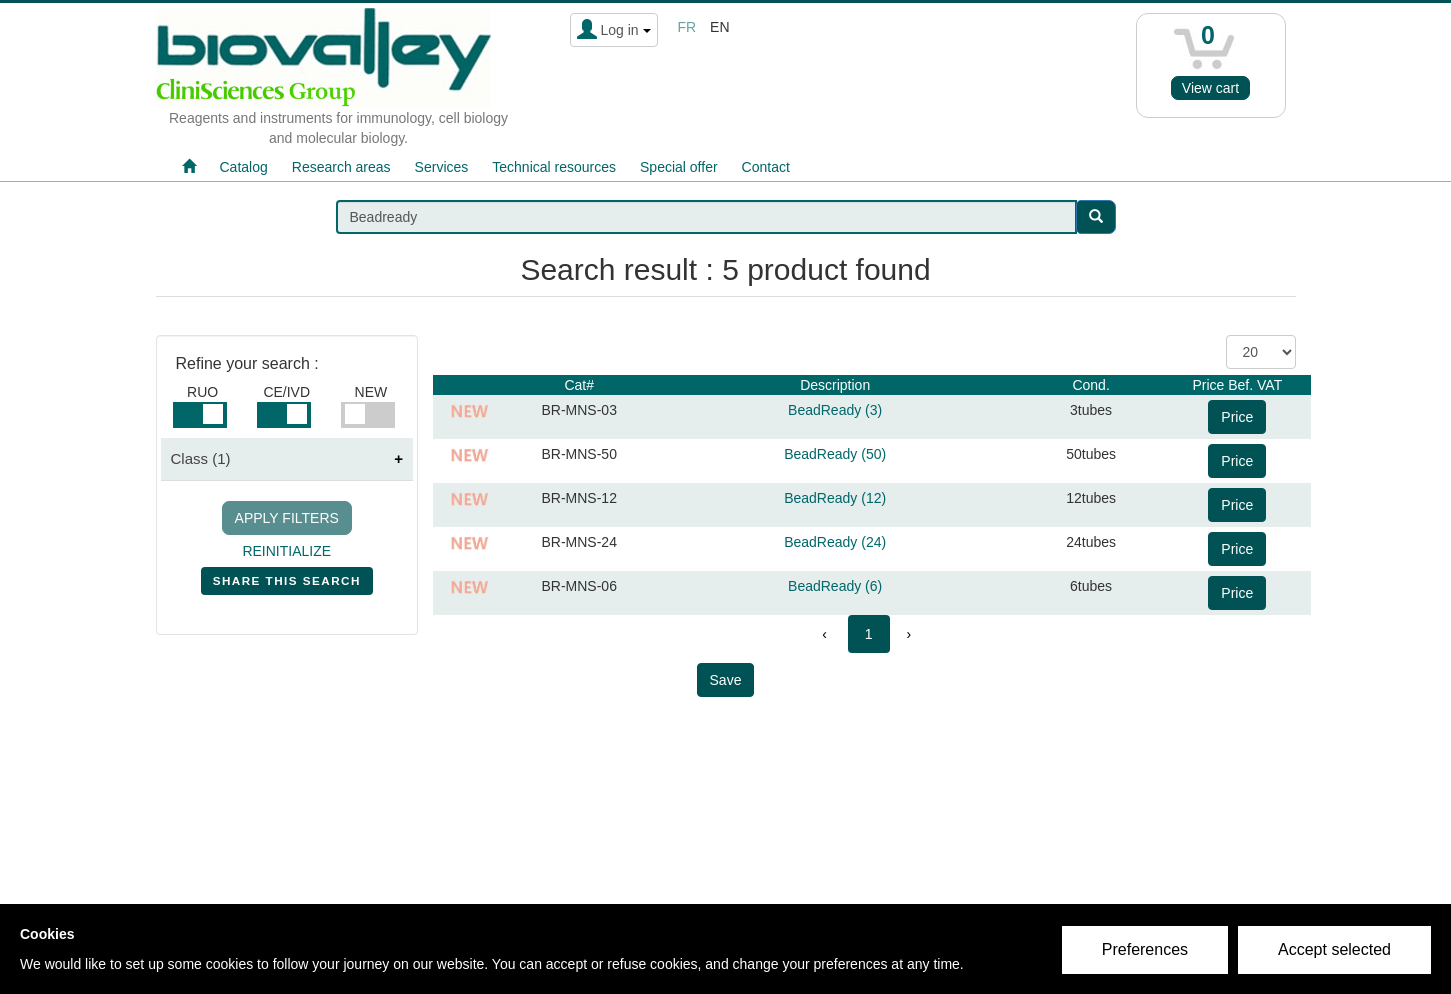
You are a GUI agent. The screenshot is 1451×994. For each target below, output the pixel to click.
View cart (1210, 88)
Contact (766, 167)
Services (442, 167)
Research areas (341, 167)
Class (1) (201, 458)
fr (687, 27)
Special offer (679, 167)
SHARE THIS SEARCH (287, 585)
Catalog (244, 167)
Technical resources (554, 167)
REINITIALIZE (286, 551)
